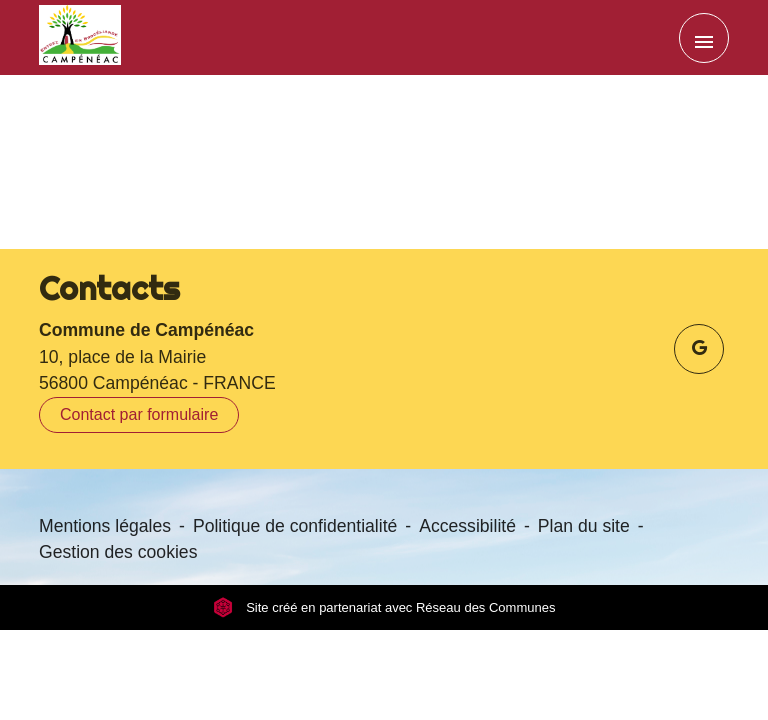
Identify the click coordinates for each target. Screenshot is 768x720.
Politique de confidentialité (295, 526)
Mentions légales (105, 526)
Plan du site (584, 526)
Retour (384, 175)
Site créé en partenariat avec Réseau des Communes (384, 607)
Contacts (109, 288)
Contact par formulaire (139, 414)
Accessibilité (467, 526)
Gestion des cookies (118, 552)
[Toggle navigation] (704, 38)
